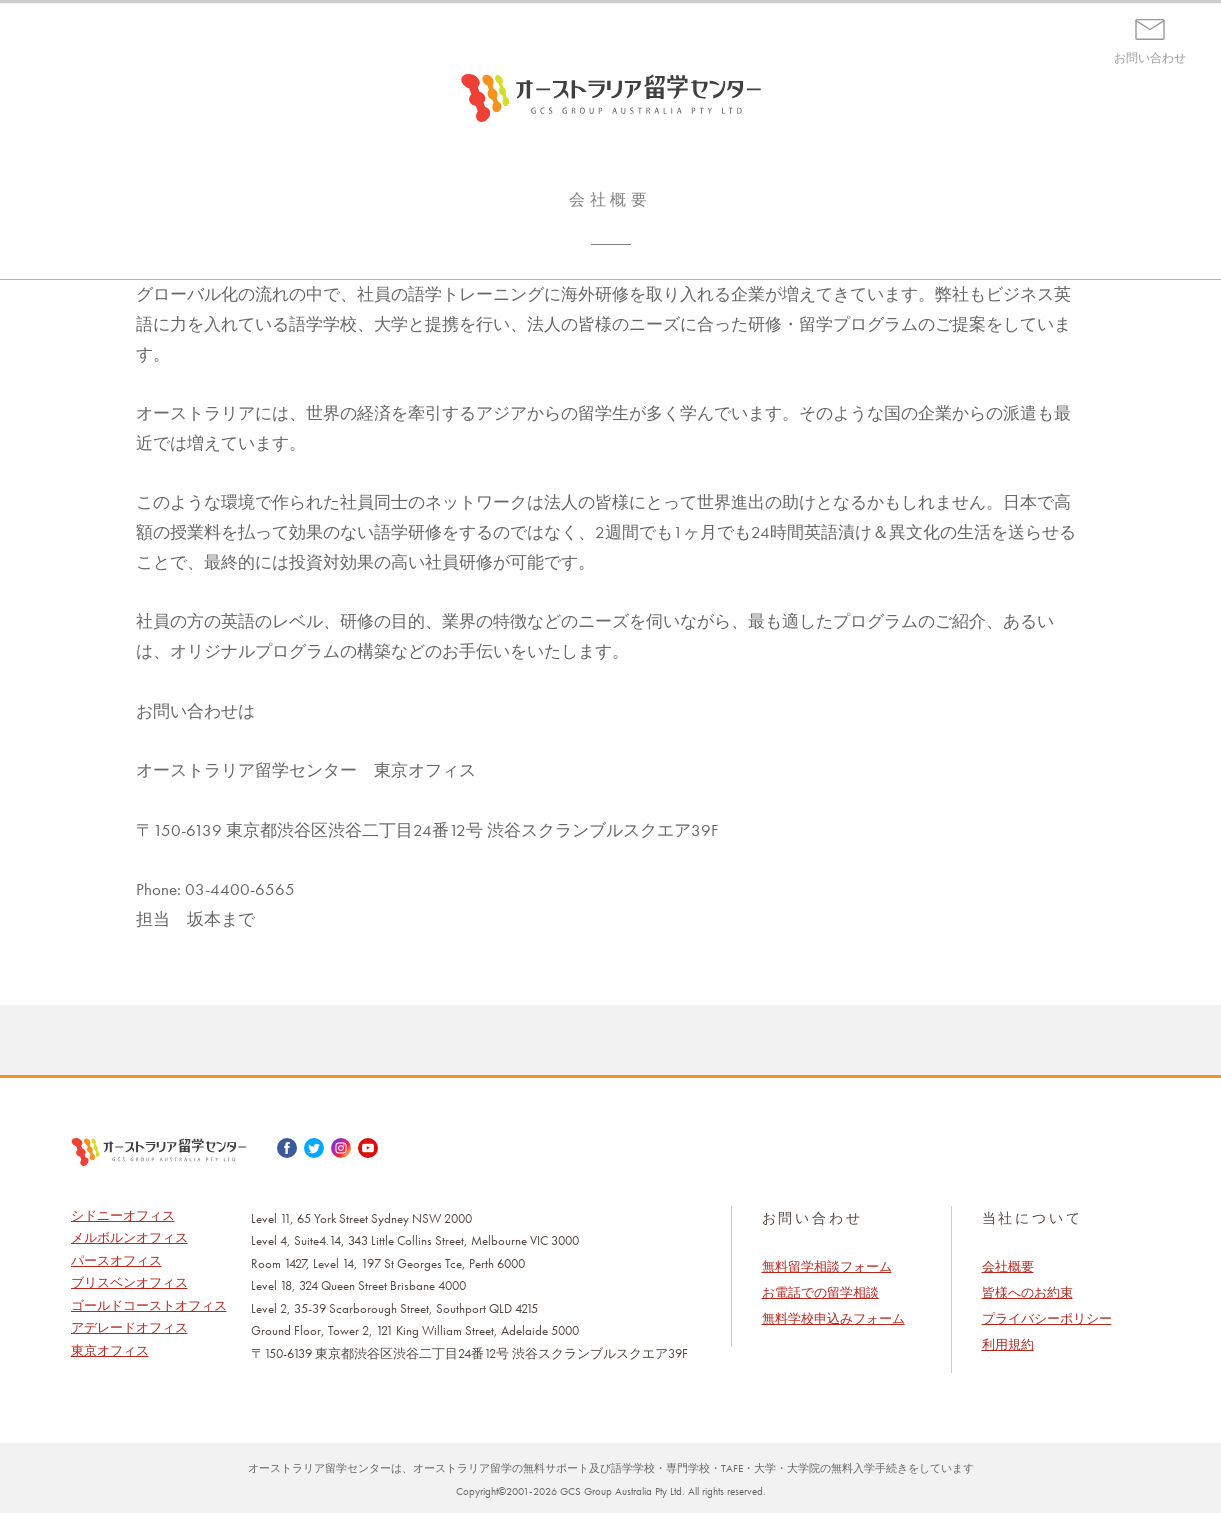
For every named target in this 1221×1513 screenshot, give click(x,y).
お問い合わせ (1150, 58)
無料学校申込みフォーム (833, 1318)
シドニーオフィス (123, 1215)
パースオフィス (116, 1260)
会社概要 (1008, 1266)
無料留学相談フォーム (827, 1266)
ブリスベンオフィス (129, 1282)
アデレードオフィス (129, 1327)
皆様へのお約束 (1027, 1292)
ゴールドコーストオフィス (149, 1305)
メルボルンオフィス (129, 1237)
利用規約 (1008, 1344)
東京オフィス (110, 1350)
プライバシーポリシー (1047, 1318)
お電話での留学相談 (820, 1292)
